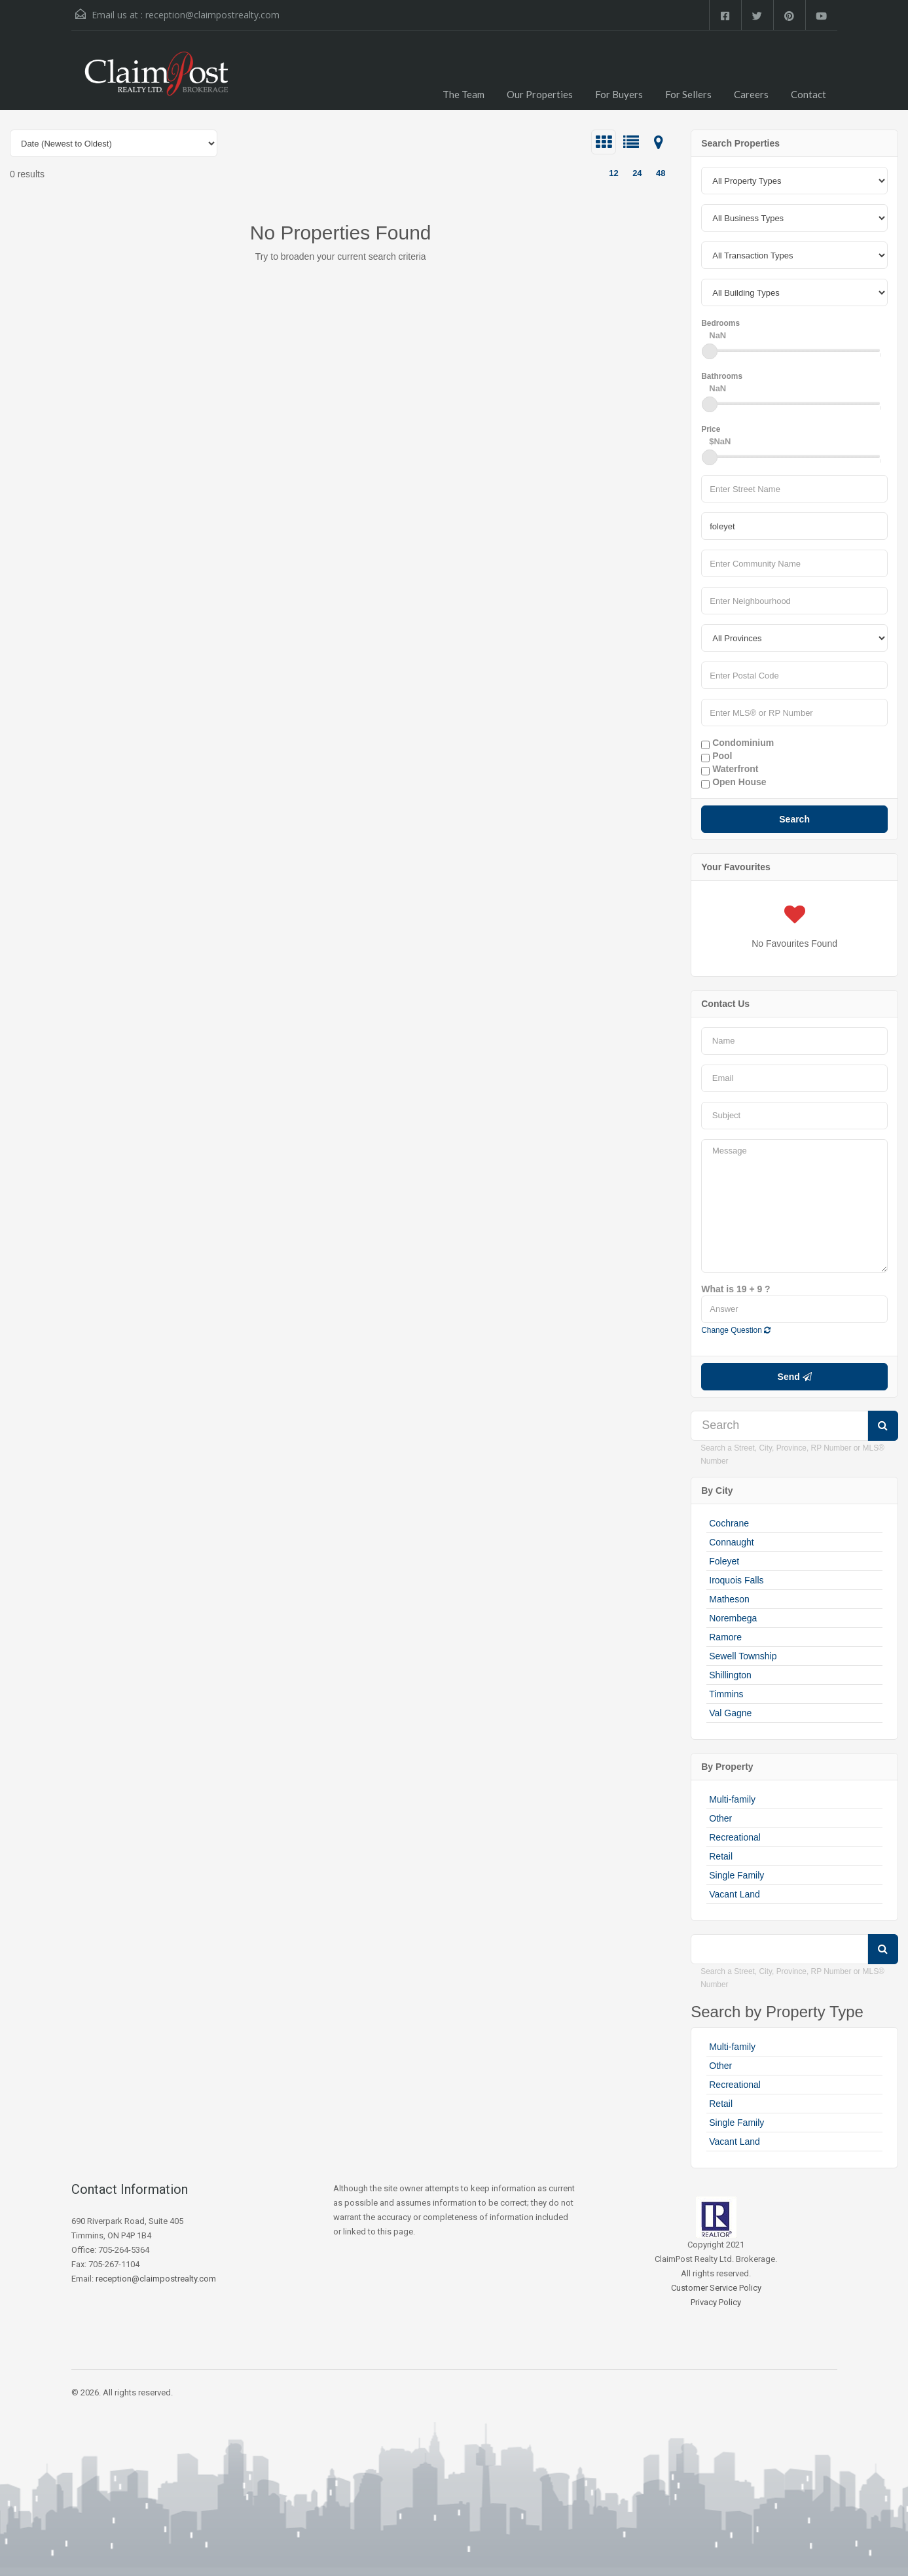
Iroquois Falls (736, 1580)
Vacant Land (734, 1894)
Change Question (736, 1330)
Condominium (737, 743)
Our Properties (540, 94)
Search (794, 819)
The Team (463, 94)
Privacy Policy (716, 2302)
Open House (733, 782)
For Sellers (688, 94)
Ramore (725, 1637)
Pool (716, 756)
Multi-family (732, 1799)
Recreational (735, 1837)
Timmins (726, 1694)
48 (660, 173)
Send (795, 1376)
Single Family (736, 1875)
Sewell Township (742, 1656)
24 (637, 173)
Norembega (733, 1618)
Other (720, 1818)
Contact (808, 94)
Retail (721, 1856)
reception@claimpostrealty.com (212, 15)
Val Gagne (730, 1713)
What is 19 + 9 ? (735, 1289)
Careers (751, 94)
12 (613, 173)
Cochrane (729, 1523)
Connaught (731, 1542)
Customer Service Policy (716, 2288)
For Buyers (619, 94)
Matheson (729, 1599)
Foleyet (724, 1561)
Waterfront (729, 769)
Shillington (730, 1675)
